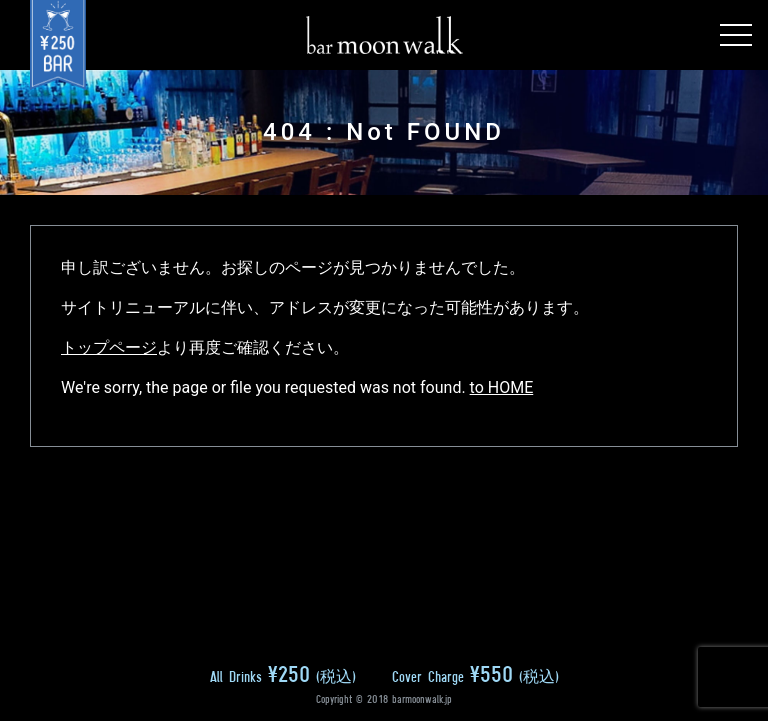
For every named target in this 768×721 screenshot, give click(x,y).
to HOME (502, 387)
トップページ (109, 347)
